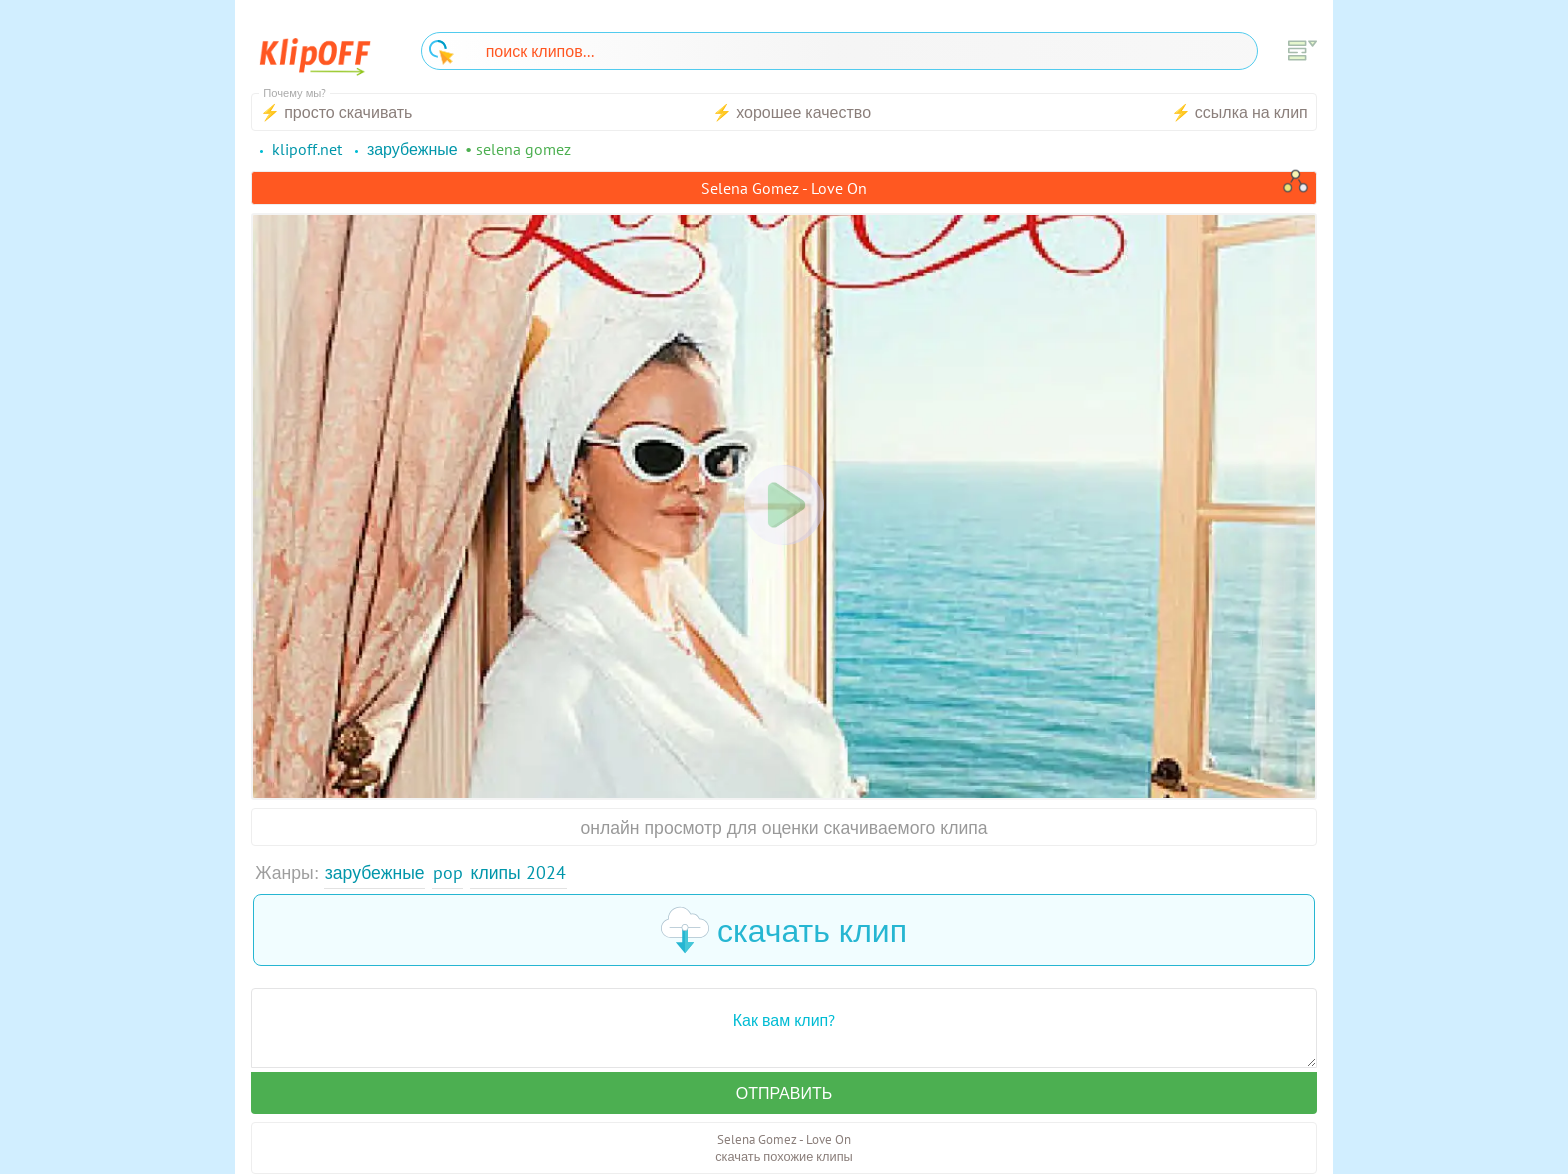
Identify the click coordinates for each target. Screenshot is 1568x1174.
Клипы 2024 (518, 872)
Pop (448, 872)
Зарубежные (375, 872)
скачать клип (784, 930)
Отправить (784, 1093)
